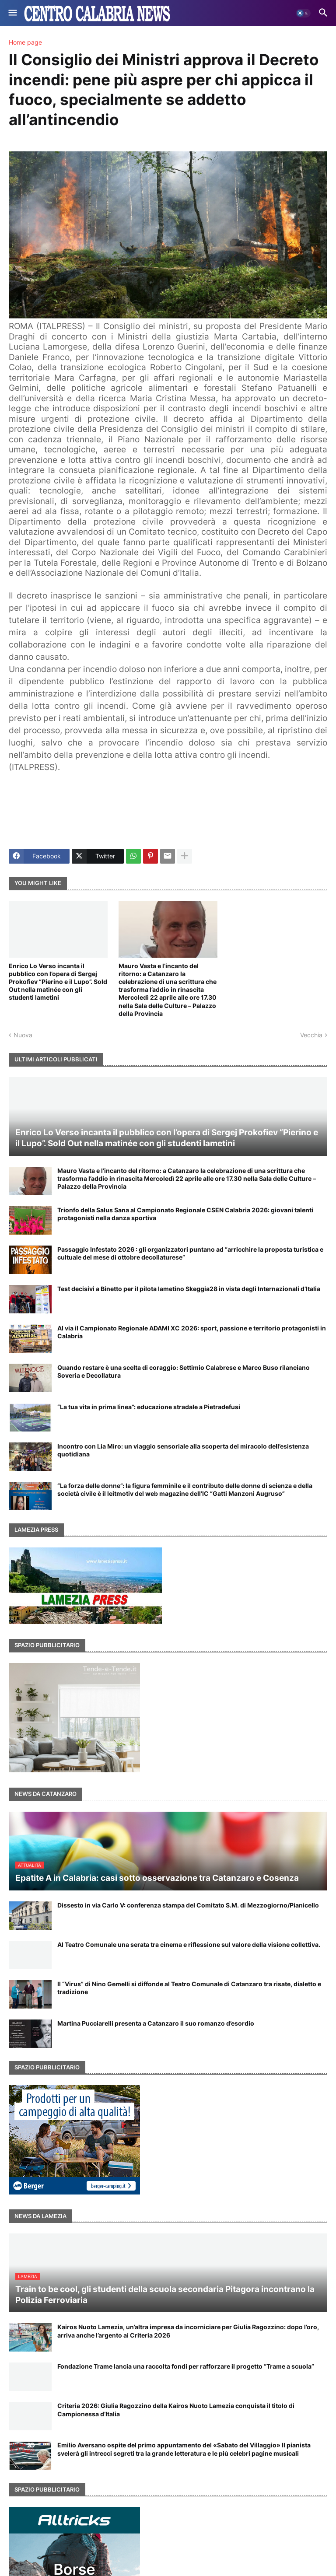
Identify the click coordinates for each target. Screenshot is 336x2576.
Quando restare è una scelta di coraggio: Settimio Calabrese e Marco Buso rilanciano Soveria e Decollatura (183, 1371)
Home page (25, 42)
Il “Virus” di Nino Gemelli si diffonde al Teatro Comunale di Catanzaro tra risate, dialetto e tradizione (189, 1987)
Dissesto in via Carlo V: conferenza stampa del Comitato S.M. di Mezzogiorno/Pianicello (188, 1905)
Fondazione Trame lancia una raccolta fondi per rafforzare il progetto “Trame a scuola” (185, 2366)
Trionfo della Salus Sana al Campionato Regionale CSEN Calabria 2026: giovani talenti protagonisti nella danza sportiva (185, 1214)
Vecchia (311, 1035)
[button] (12, 13)
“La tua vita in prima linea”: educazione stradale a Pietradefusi (148, 1406)
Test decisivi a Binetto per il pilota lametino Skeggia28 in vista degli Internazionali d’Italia (188, 1288)
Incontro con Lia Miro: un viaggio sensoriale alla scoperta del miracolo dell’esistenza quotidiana (183, 1450)
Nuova (23, 1035)
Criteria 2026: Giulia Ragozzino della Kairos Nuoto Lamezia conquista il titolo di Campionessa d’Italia (175, 2409)
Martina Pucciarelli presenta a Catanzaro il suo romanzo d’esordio (155, 2023)
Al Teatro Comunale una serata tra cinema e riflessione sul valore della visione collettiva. (188, 1944)
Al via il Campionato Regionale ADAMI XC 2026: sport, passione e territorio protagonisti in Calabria (191, 1332)
